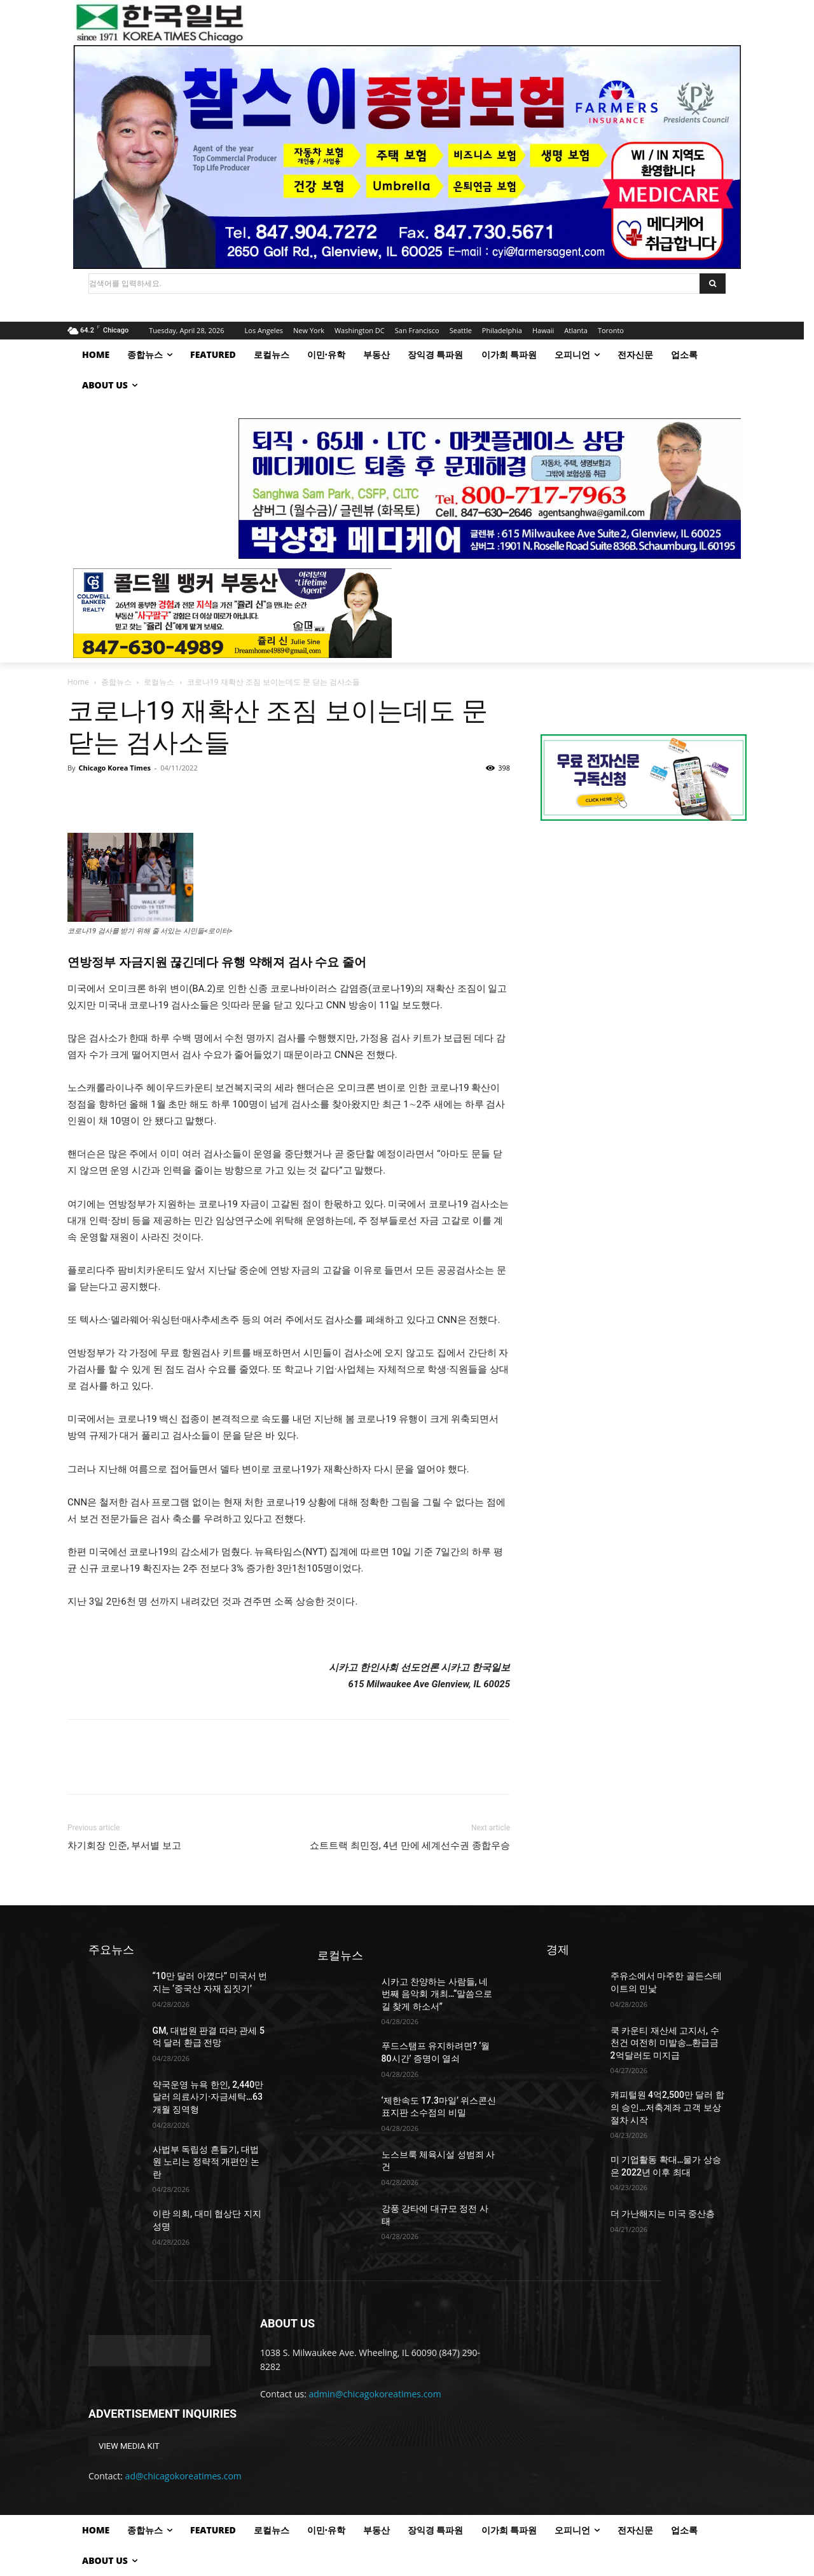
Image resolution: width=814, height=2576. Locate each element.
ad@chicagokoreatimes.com (183, 2476)
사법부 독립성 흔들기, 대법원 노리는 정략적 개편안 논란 (206, 2161)
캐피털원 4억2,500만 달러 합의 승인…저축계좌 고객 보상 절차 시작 (667, 2107)
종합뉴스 (116, 681)
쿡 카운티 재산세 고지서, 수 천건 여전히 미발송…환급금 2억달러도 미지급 (664, 2042)
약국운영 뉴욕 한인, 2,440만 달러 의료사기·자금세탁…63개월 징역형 (208, 2096)
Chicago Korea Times (114, 767)
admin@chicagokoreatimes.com (375, 2394)
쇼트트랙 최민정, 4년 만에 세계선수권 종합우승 (410, 1845)
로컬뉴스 (159, 681)
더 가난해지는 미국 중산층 (662, 2214)
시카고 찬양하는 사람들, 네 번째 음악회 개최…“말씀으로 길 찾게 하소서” (437, 1994)
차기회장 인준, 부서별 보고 (124, 1845)
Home (78, 681)
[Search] (713, 283)
